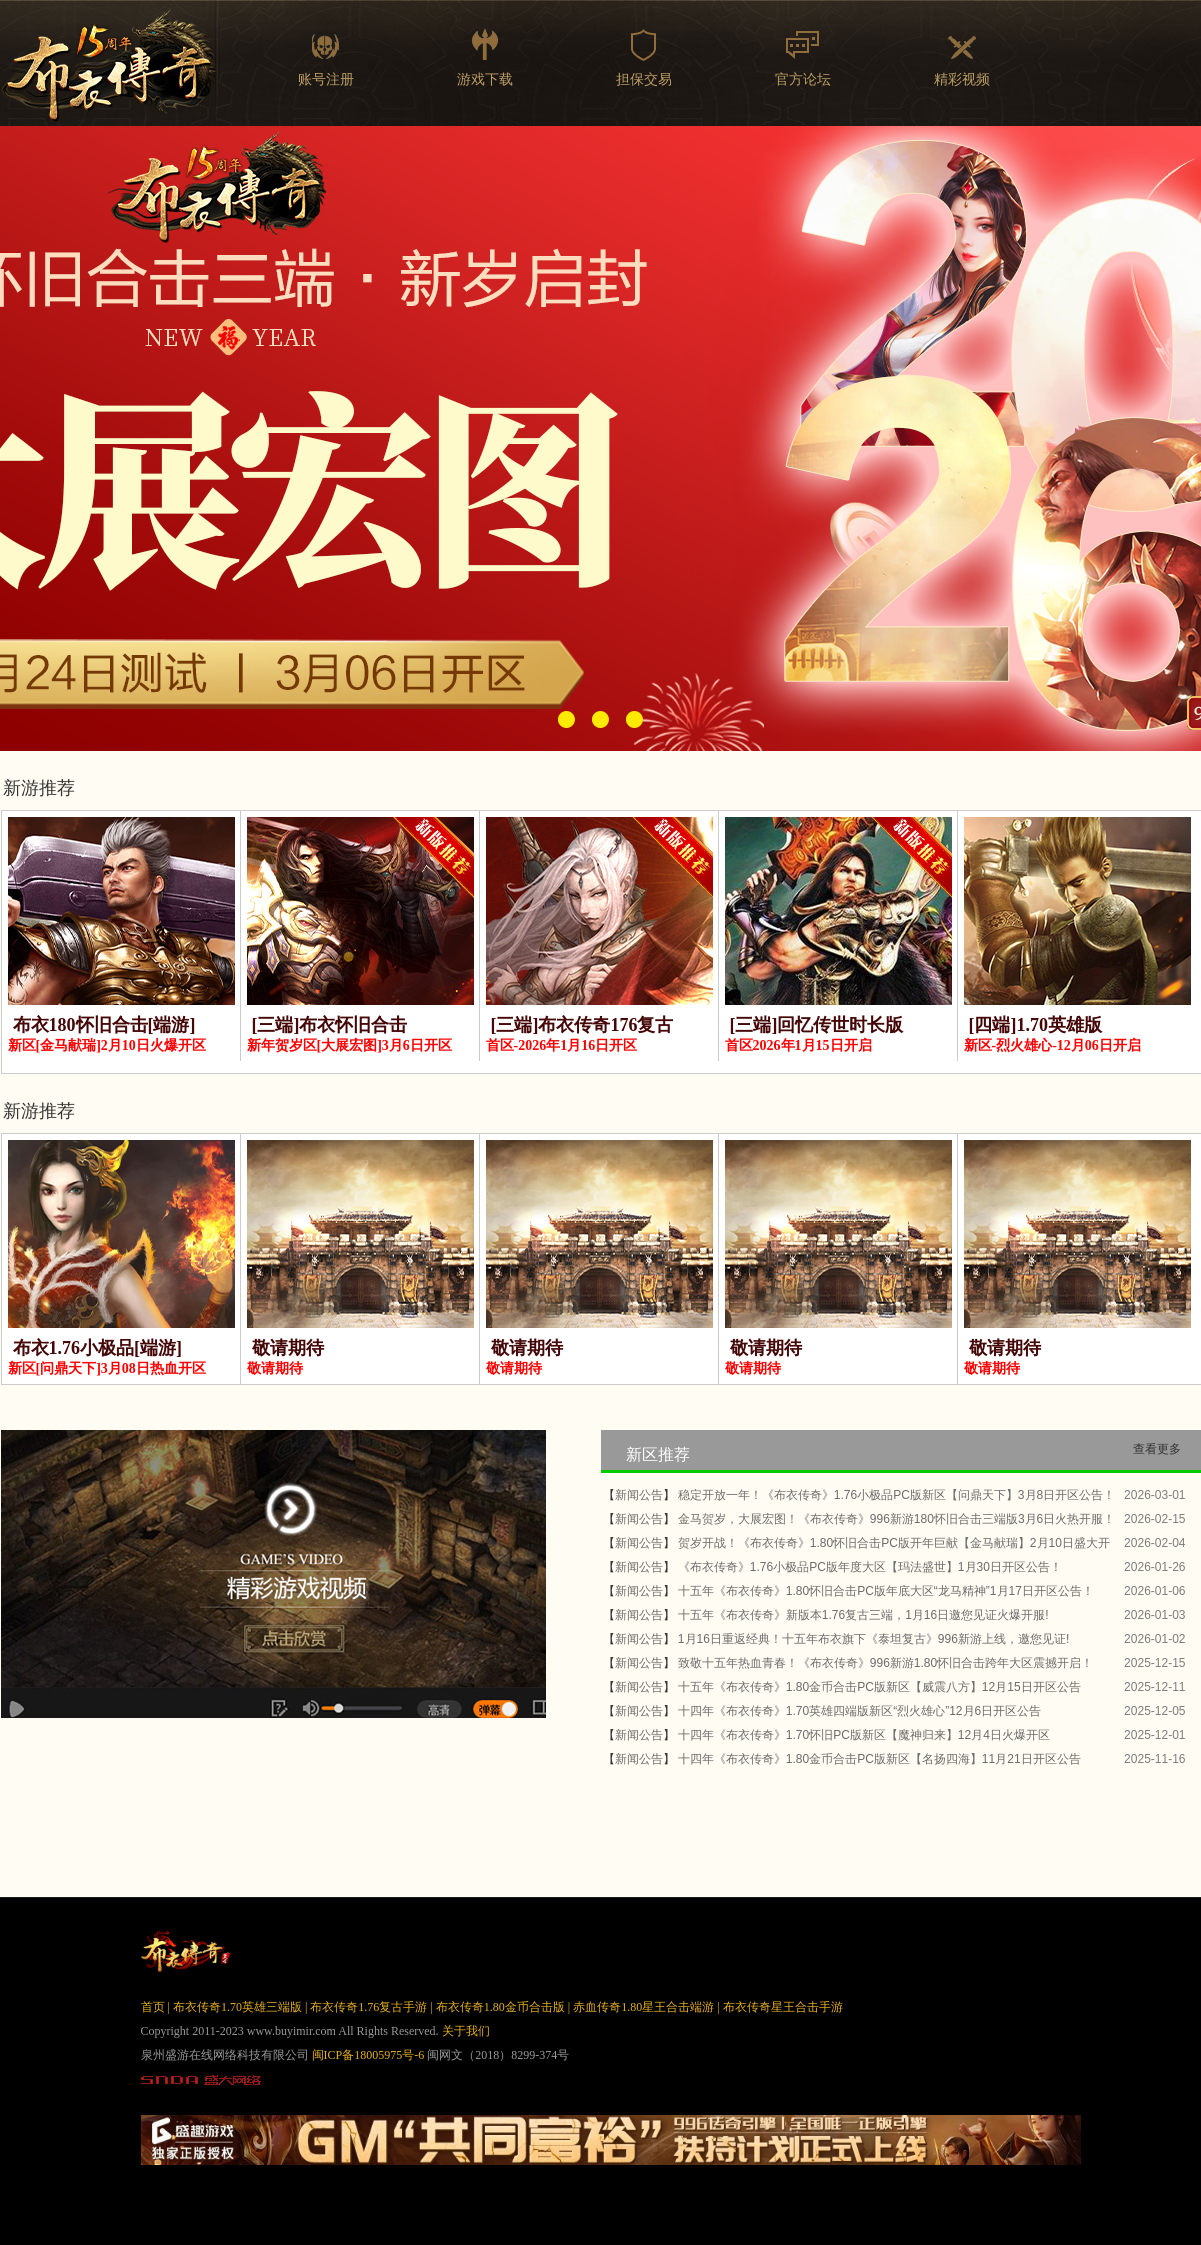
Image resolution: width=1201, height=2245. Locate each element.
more (1168, 1783)
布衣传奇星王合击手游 (783, 2007)
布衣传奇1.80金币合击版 (500, 2007)
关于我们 (466, 2031)
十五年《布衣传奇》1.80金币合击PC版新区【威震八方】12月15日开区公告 (879, 1687)
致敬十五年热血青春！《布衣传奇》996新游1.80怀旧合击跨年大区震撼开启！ (885, 1663)
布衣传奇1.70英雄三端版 (237, 2007)
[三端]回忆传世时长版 (817, 1025)
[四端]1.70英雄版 (1036, 1025)
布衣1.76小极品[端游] (98, 1348)
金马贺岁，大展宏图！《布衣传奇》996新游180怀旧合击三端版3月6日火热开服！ (896, 1519)
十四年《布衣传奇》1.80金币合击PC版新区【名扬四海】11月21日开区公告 (879, 1759)
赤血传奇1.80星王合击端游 (643, 2007)
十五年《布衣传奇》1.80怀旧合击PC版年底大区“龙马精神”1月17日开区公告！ (886, 1591)
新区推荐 (658, 1454)
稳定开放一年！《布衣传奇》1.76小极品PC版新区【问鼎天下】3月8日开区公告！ (896, 1495)
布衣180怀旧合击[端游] (104, 1025)
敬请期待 (288, 1348)
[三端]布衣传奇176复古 (582, 1025)
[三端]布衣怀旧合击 (330, 1025)
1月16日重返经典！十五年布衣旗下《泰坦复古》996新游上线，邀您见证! (873, 1639)
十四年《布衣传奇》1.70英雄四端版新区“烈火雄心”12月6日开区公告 (859, 1711)
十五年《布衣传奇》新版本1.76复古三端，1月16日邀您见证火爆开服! (863, 1615)
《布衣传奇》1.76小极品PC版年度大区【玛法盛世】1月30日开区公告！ (870, 1567)
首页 (153, 2007)
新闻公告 (639, 1495)
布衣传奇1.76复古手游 (368, 2007)
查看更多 (1157, 1449)
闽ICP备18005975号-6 (368, 2055)
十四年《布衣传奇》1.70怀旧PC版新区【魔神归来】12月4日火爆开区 (864, 1735)
